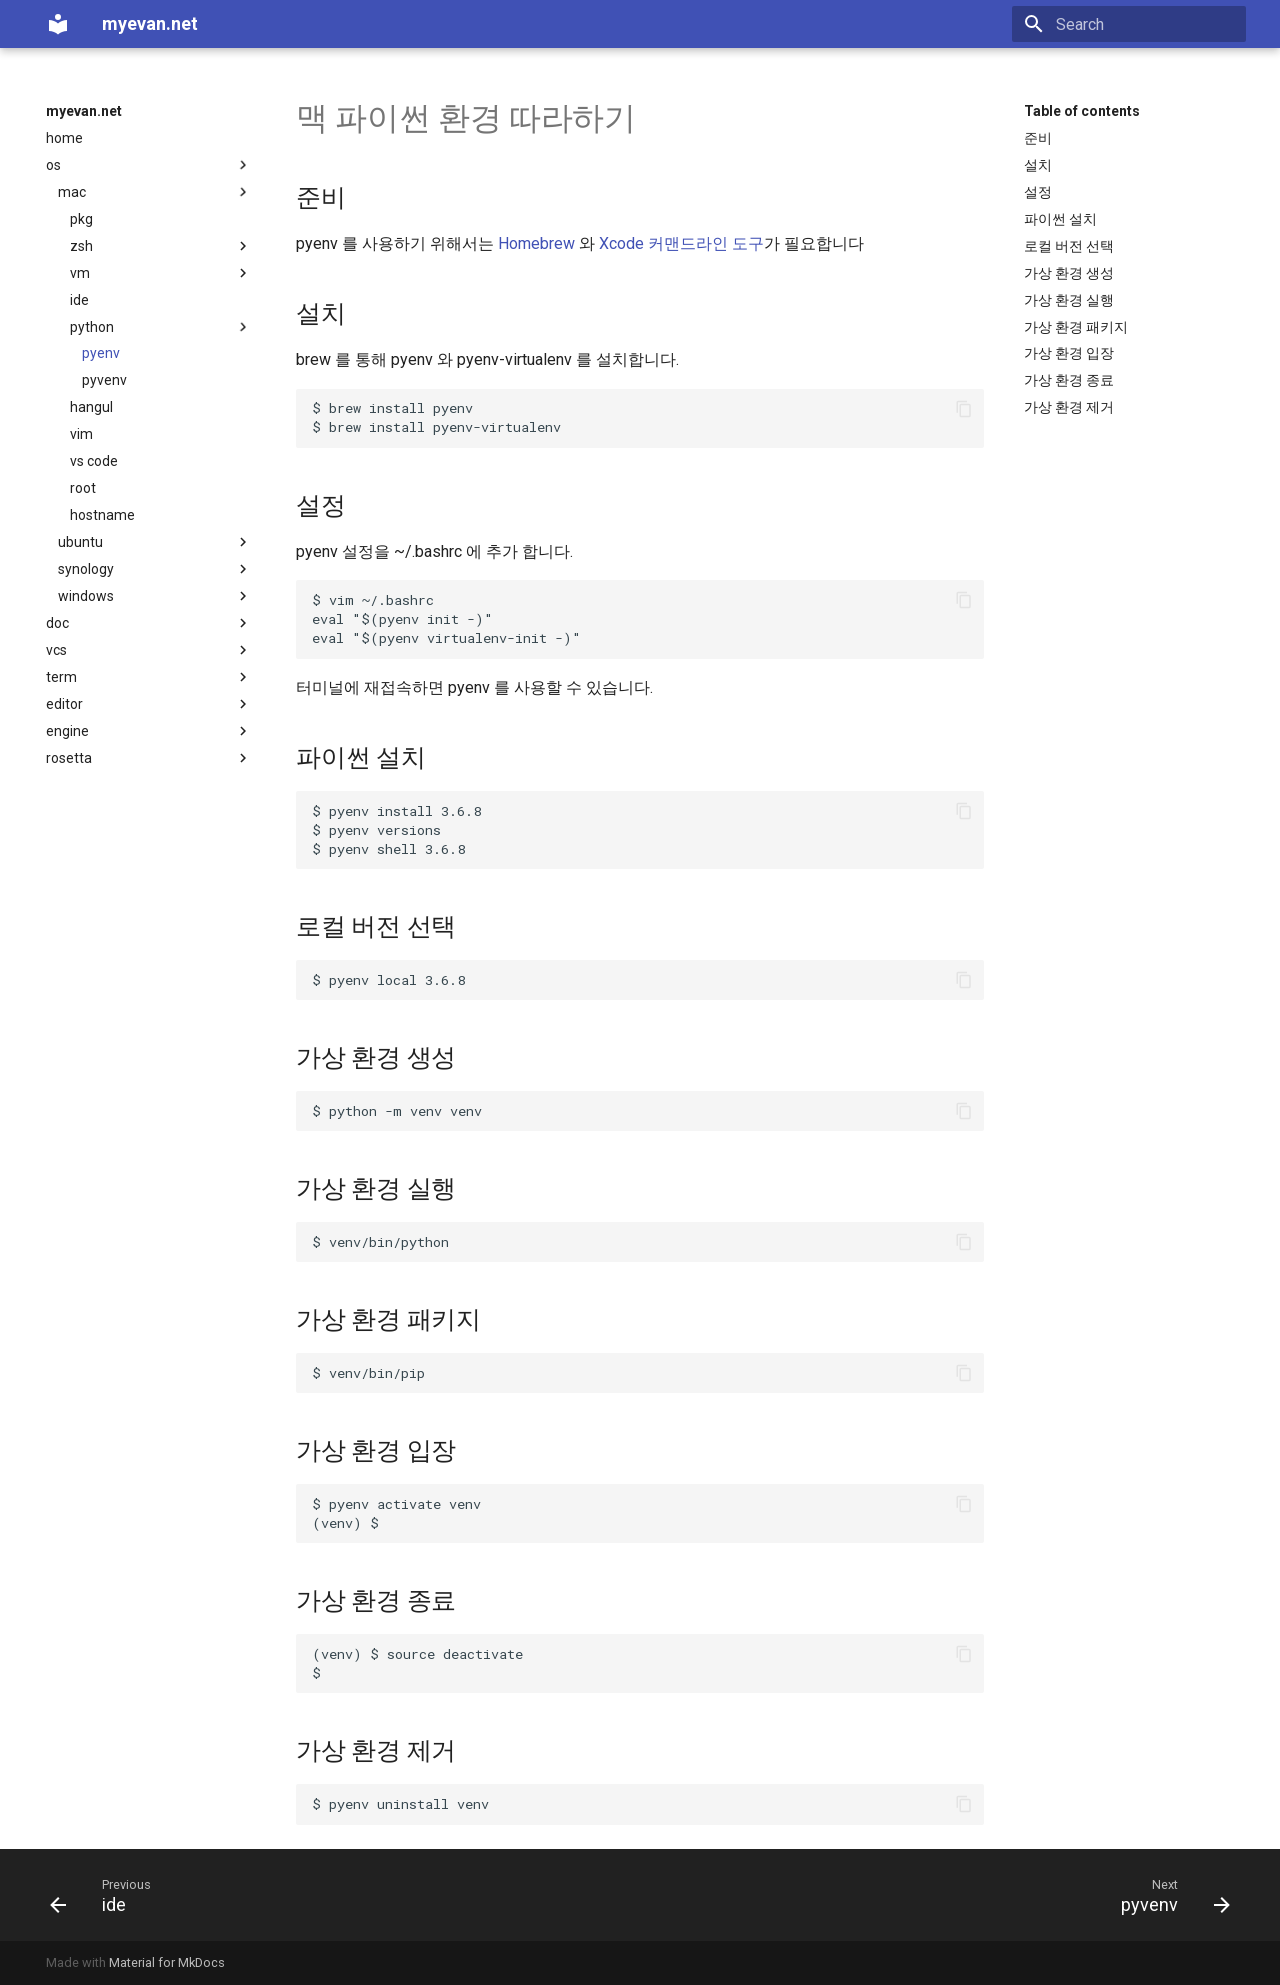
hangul (91, 407)
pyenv (101, 353)
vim (81, 434)
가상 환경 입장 (1069, 353)
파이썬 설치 (1060, 219)
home (64, 138)
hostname (102, 515)
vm (161, 273)
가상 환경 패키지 (1076, 327)
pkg (81, 219)
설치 (1038, 165)
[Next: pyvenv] (1168, 1895)
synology (155, 569)
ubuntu (155, 542)
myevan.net (84, 111)
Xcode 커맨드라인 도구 (681, 243)
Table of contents (1082, 111)
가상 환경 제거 (1069, 407)
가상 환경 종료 (1069, 380)
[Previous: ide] (95, 1895)
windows (155, 596)
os (149, 165)
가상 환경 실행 (1069, 300)
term (149, 677)
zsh (161, 246)
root (83, 488)
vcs (149, 650)
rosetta (149, 758)
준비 (1038, 138)
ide (79, 300)
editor (149, 704)
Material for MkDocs (167, 1962)
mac (155, 192)
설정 (1038, 192)
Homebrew (536, 243)
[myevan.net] (58, 24)
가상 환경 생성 (1069, 273)
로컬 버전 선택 (1069, 246)
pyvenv (104, 380)
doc (149, 623)
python (161, 327)
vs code (94, 461)
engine (149, 731)
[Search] (1129, 24)
